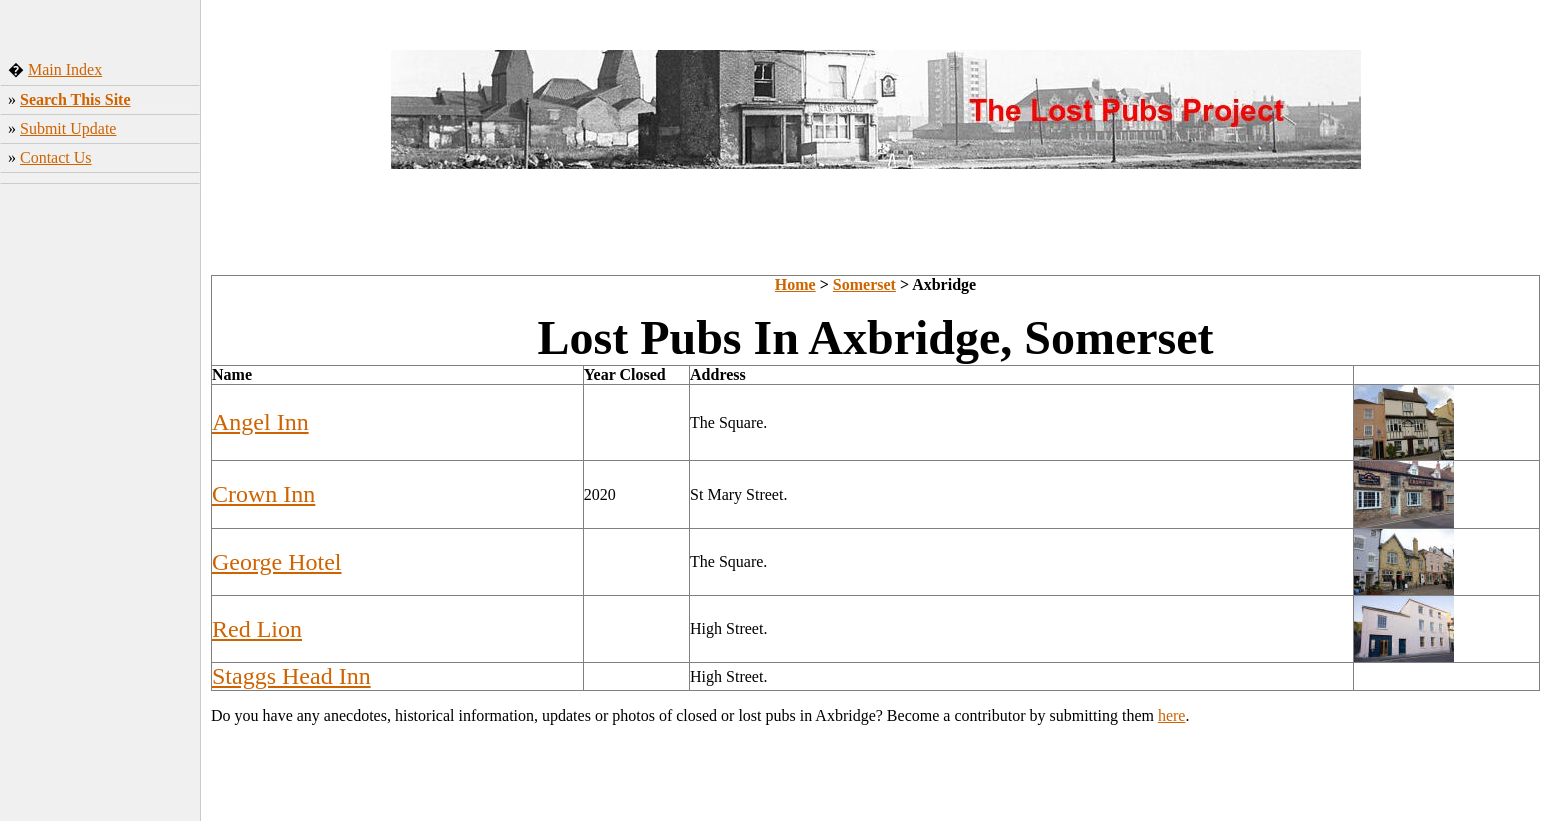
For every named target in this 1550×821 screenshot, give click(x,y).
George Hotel (277, 562)
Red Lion (257, 629)
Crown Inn (263, 494)
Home (795, 284)
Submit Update (68, 128)
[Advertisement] (100, 505)
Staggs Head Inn (291, 676)
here (1172, 715)
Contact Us (56, 157)
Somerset (864, 284)
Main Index (65, 69)
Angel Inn (260, 422)
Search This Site (75, 99)
